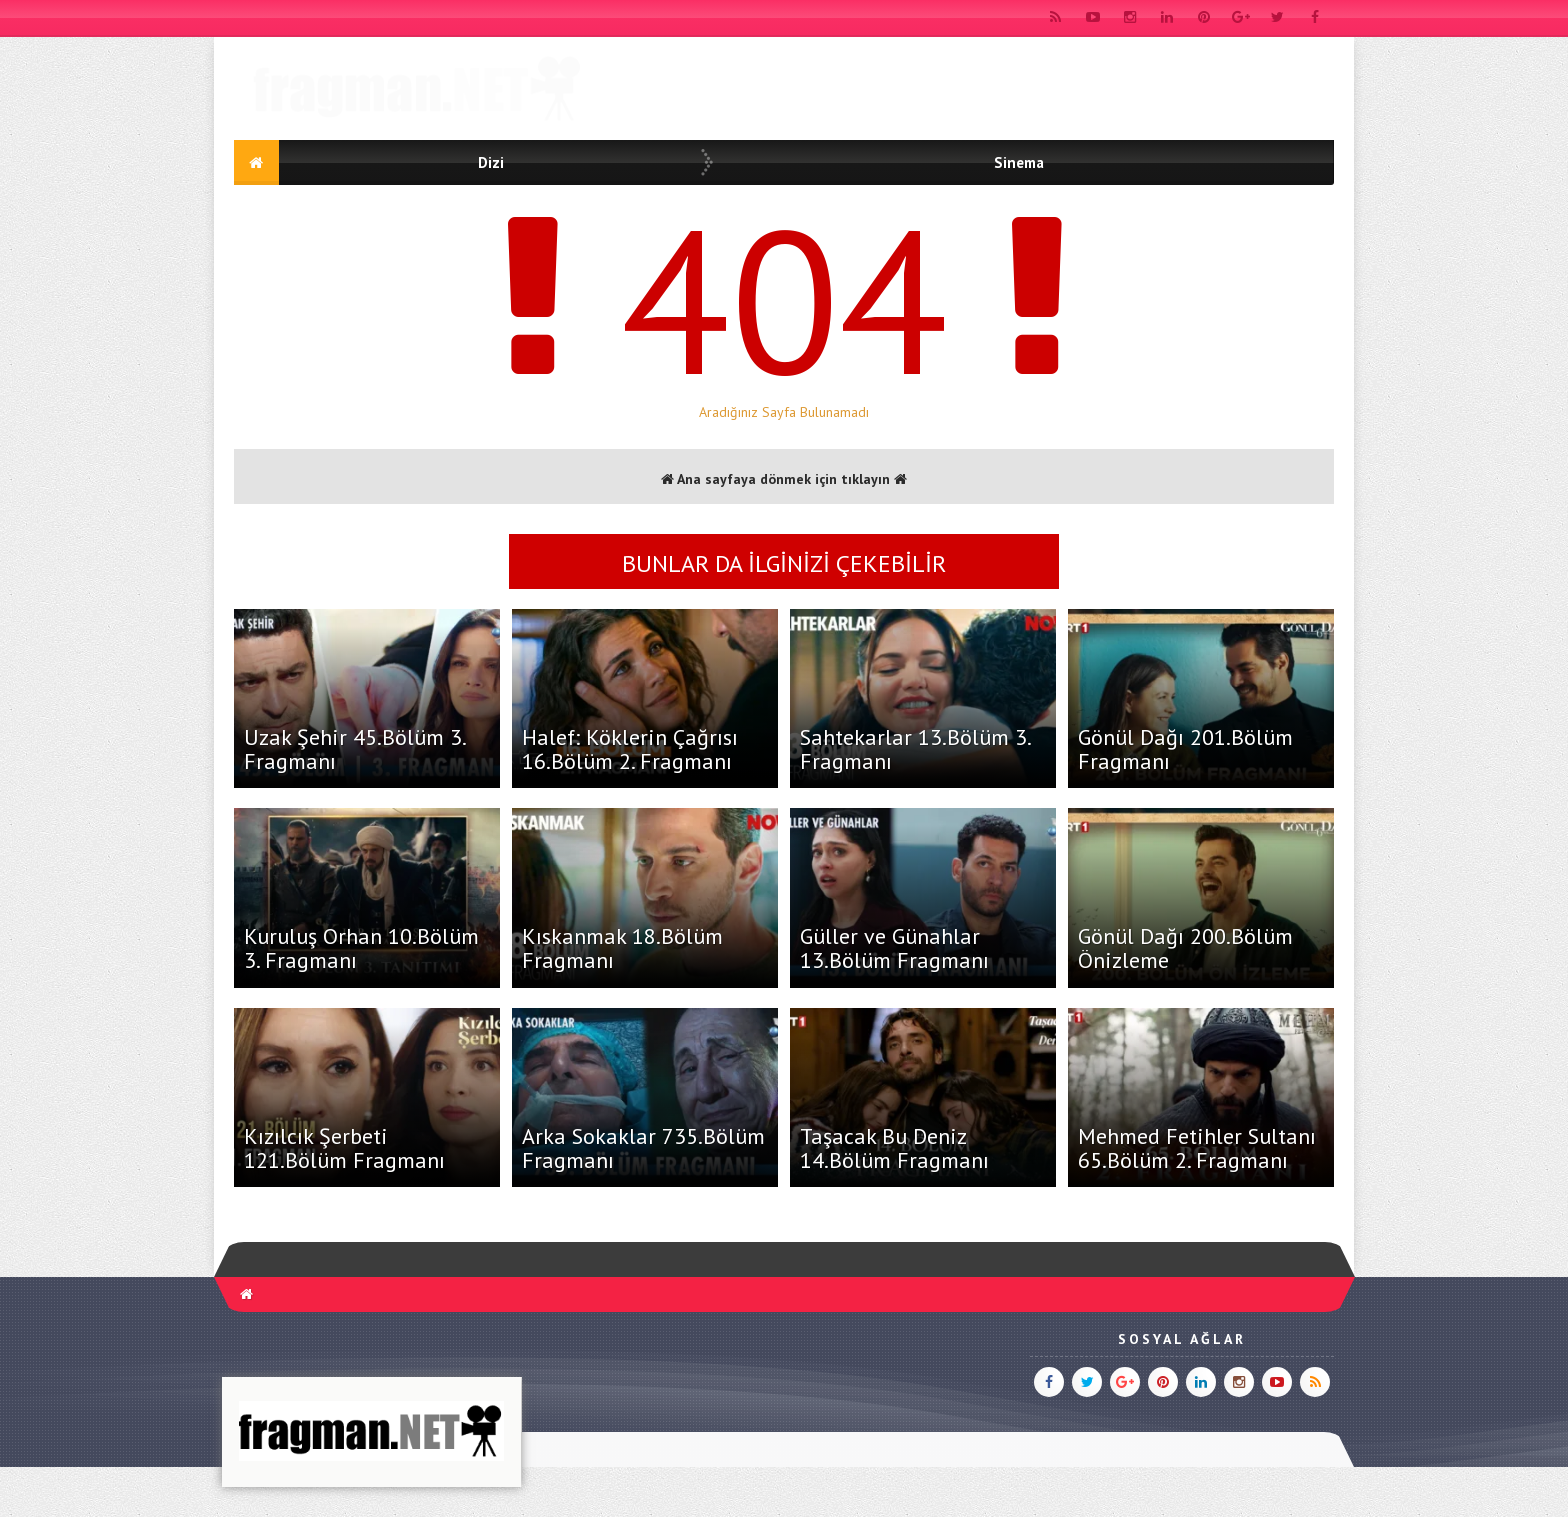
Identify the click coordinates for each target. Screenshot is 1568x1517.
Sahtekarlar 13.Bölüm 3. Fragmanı (915, 749)
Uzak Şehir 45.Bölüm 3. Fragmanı (354, 749)
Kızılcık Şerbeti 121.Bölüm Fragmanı (344, 1148)
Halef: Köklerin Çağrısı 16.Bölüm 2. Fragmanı (630, 749)
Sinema (1019, 162)
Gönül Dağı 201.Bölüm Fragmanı (1185, 749)
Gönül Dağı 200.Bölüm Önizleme (1185, 948)
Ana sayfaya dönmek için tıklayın (784, 479)
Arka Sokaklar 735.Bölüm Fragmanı (643, 1148)
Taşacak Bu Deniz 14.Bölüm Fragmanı (894, 1148)
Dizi (491, 162)
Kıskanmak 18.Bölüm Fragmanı (622, 948)
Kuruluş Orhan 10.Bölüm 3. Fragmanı (361, 948)
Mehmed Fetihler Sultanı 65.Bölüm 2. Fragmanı (1197, 1148)
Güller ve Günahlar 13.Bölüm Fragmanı (894, 948)
